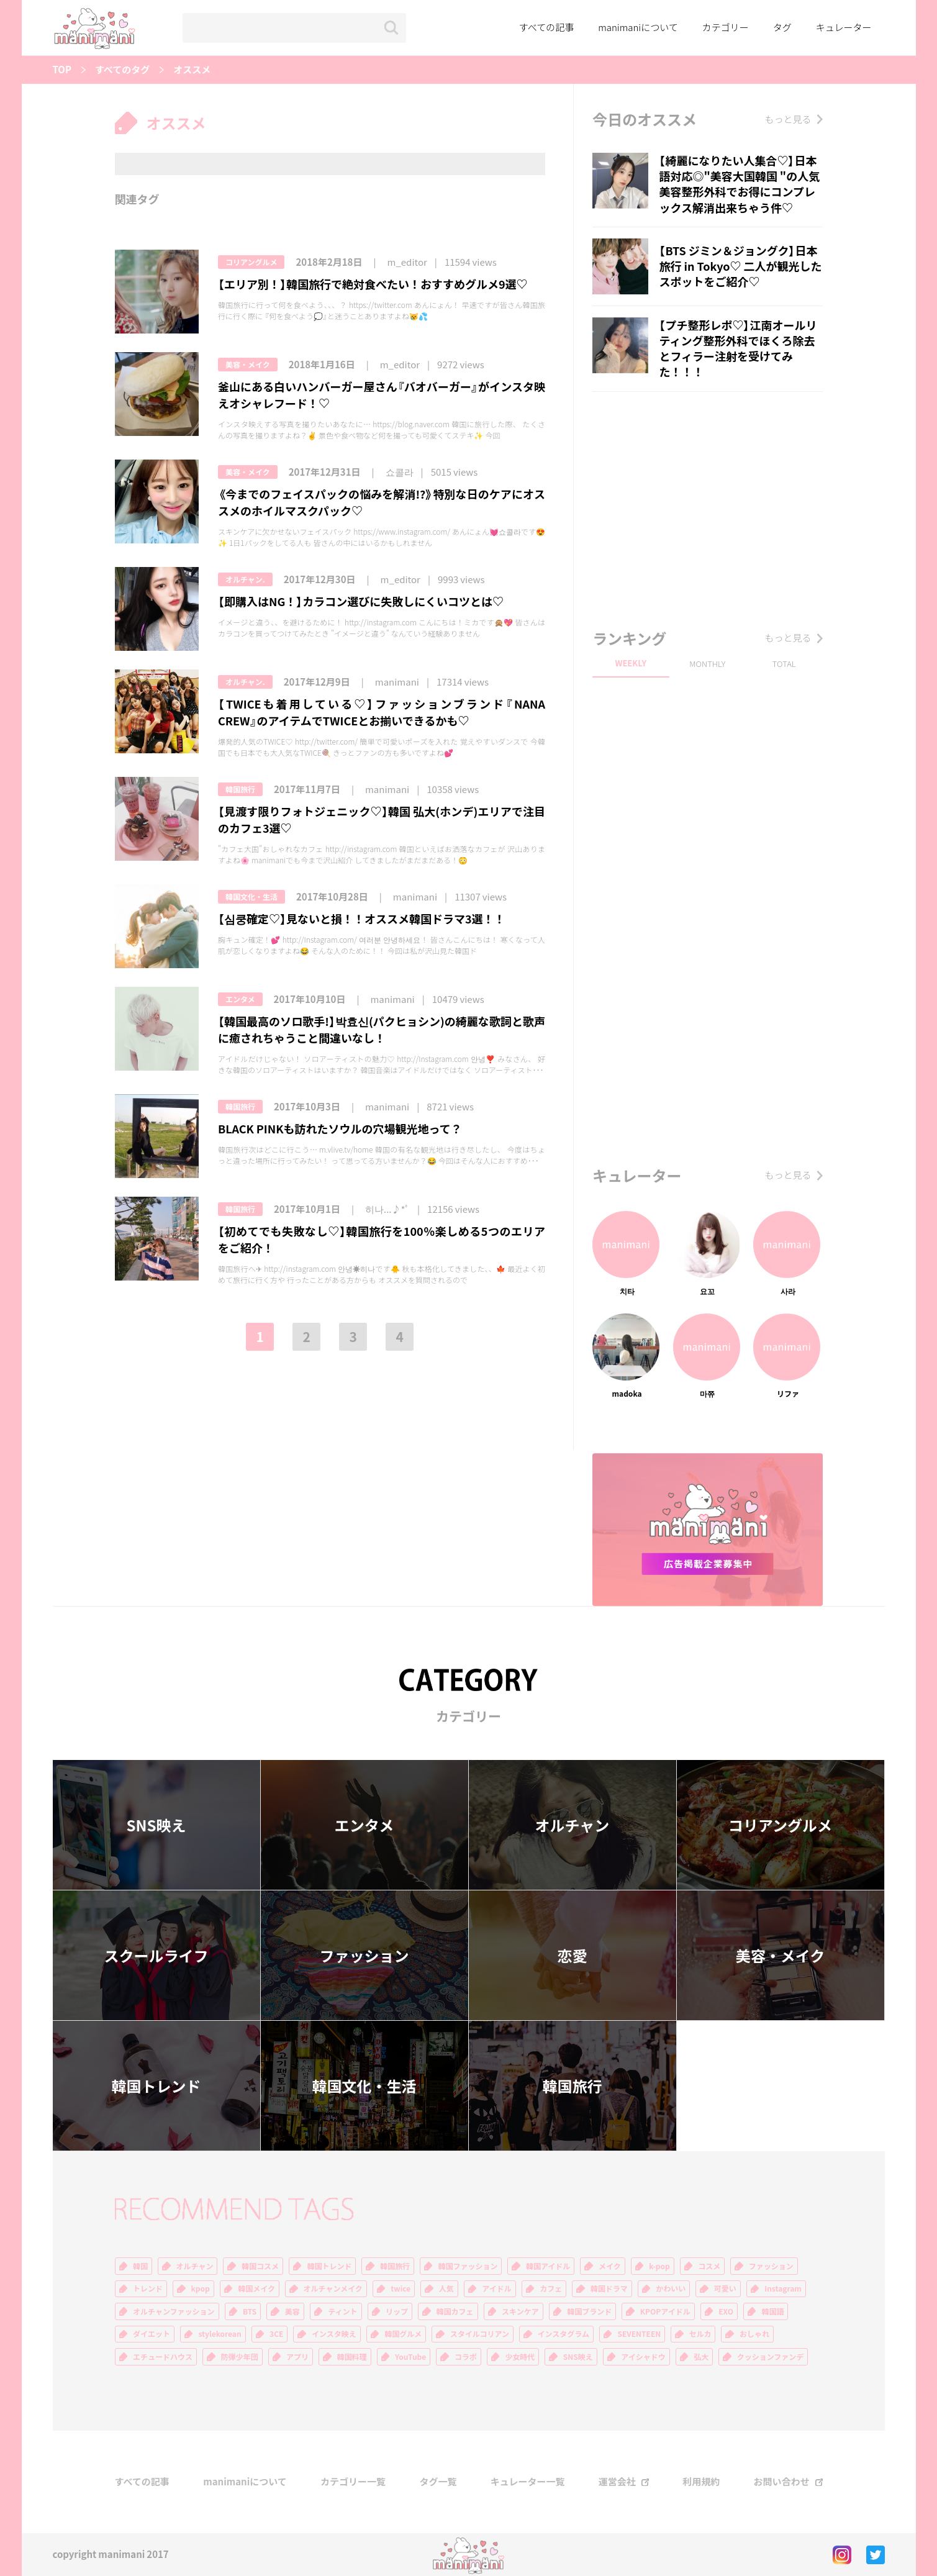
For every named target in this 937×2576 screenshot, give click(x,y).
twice (400, 2288)
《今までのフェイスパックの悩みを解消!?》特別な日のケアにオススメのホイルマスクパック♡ (381, 502)
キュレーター (844, 27)
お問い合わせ (781, 2482)
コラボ (466, 2356)
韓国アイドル (548, 2266)
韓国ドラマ (609, 2288)
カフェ (551, 2288)
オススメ (191, 70)
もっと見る (787, 119)
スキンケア (520, 2311)
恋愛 (572, 1955)
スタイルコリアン (479, 2333)
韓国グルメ (403, 2333)
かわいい (671, 2288)
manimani (397, 682)
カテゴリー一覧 (353, 2482)
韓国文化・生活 (251, 896)
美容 (292, 2311)
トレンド (148, 2288)
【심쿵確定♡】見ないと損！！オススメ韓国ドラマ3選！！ (361, 918)
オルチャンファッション (174, 2311)
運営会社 (617, 2482)
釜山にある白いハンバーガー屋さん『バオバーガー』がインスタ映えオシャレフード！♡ (381, 395)
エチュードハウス (162, 2356)
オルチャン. (245, 579)
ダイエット (151, 2333)
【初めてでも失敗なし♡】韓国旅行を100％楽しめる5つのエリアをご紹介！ (381, 1239)
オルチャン (572, 1825)
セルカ (700, 2333)
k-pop (659, 2266)
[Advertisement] (707, 507)
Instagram (783, 2288)
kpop (200, 2288)
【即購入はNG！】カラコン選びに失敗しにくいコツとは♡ (361, 601)
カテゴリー (725, 27)
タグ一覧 (437, 2482)
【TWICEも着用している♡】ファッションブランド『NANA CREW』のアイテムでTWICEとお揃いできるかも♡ (381, 712)
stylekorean (219, 2333)
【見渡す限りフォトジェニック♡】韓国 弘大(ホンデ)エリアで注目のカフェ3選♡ (381, 820)
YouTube (410, 2356)
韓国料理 (352, 2356)
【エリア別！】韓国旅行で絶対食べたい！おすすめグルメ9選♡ (373, 284)
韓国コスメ (260, 2266)
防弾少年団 (239, 2356)
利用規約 (701, 2482)
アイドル (496, 2288)
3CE (276, 2333)
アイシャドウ (643, 2356)
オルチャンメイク (333, 2288)
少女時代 (520, 2356)
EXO (725, 2311)
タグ (782, 27)
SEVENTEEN (639, 2333)
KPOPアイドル (665, 2311)
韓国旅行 (240, 789)
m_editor (407, 262)
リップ (397, 2311)
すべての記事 (546, 27)
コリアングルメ (251, 262)
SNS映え (156, 1825)
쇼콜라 (400, 472)
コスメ (709, 2266)
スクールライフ (156, 1955)
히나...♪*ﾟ (387, 1209)
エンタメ (240, 999)
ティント (342, 2311)
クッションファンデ (770, 2356)
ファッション (364, 1955)
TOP (62, 70)
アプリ (297, 2356)
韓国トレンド (156, 2086)
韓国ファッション (467, 2266)
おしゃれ (754, 2333)
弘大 (701, 2356)
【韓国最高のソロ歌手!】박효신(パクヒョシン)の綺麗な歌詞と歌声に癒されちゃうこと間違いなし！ (381, 1029)
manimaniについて (638, 27)
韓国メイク (256, 2288)
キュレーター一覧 (528, 2482)
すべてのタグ (122, 70)
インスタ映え (334, 2333)
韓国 (140, 2266)
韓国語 (772, 2311)
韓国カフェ (455, 2311)
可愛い (725, 2288)
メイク (610, 2266)
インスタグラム (563, 2333)
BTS (249, 2311)
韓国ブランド (589, 2311)
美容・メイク (247, 364)
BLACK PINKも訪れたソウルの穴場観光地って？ (340, 1128)
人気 (446, 2288)
